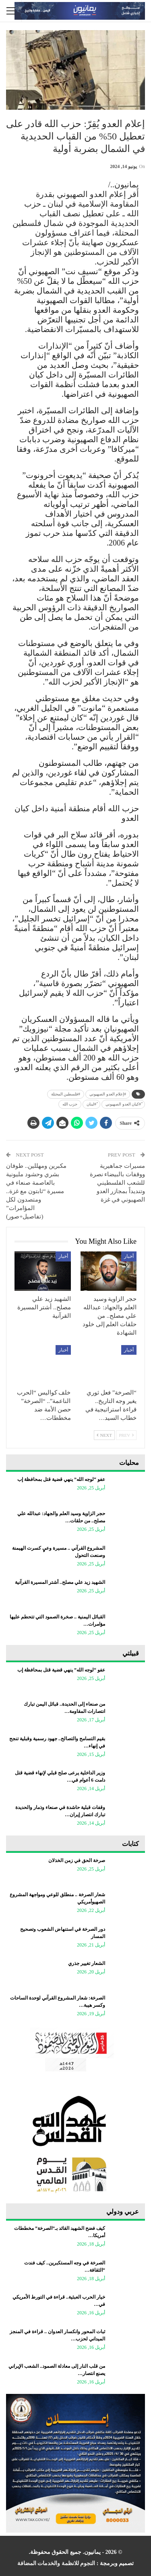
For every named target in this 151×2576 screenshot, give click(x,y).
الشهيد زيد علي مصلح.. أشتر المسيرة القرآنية (60, 1582)
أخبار (129, 1256)
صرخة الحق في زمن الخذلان (76, 1860)
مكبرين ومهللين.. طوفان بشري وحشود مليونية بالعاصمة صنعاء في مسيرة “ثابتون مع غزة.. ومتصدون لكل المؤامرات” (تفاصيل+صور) (36, 1191)
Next (104, 1435)
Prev (126, 1435)
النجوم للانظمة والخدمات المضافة (56, 2563)
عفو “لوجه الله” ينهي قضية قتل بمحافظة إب (61, 1479)
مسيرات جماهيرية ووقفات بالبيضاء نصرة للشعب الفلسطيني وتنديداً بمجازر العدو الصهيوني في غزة (117, 1183)
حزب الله (70, 1104)
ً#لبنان (91, 1104)
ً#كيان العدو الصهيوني (123, 1104)
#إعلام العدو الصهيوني (107, 1094)
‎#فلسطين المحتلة (66, 1094)
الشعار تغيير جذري (86, 1963)
